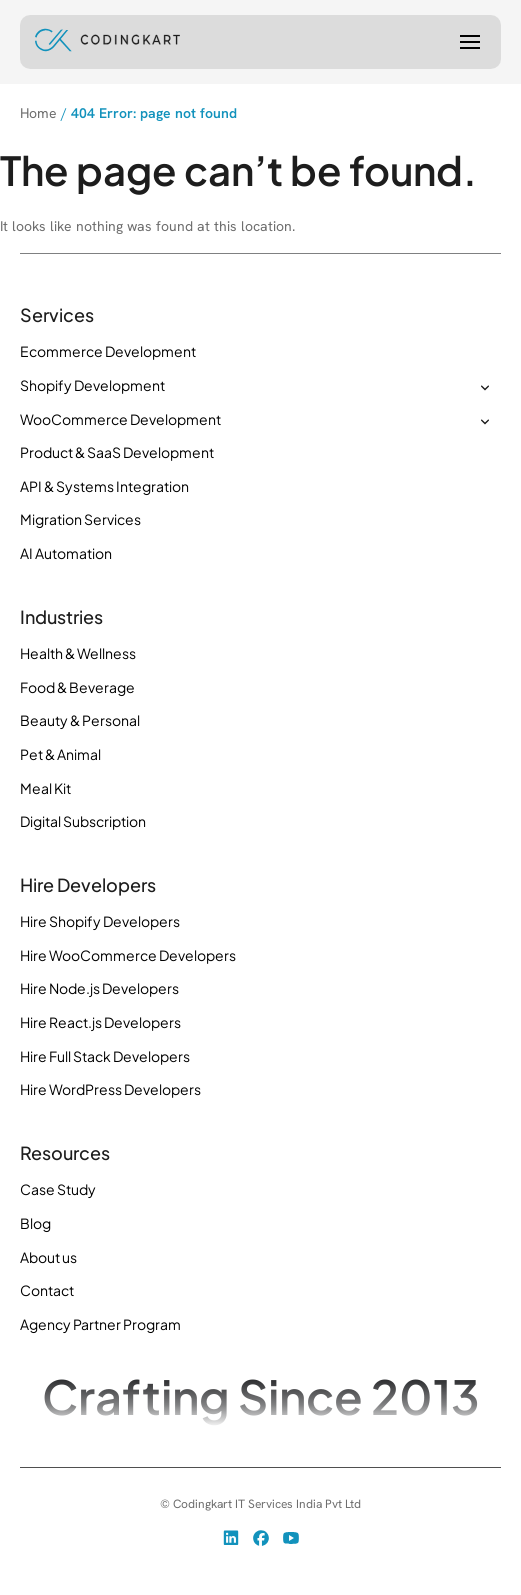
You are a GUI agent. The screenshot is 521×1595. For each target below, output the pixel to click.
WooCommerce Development (120, 419)
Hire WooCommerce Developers (128, 955)
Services (57, 315)
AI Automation (66, 553)
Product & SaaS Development (117, 452)
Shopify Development (92, 385)
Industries (61, 617)
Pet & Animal (60, 754)
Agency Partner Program (100, 1324)
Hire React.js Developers (100, 1022)
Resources (65, 1153)
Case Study (58, 1189)
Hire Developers (88, 885)
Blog (35, 1223)
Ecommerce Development (108, 351)
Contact (47, 1290)
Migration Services (80, 519)
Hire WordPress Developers (110, 1089)
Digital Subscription (83, 821)
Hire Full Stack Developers (105, 1056)
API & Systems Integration (104, 486)
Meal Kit (45, 788)
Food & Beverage (77, 687)
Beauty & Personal (80, 720)
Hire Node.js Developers (99, 988)
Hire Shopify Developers (100, 921)
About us (48, 1257)
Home (38, 113)
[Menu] (470, 42)
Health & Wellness (78, 653)
